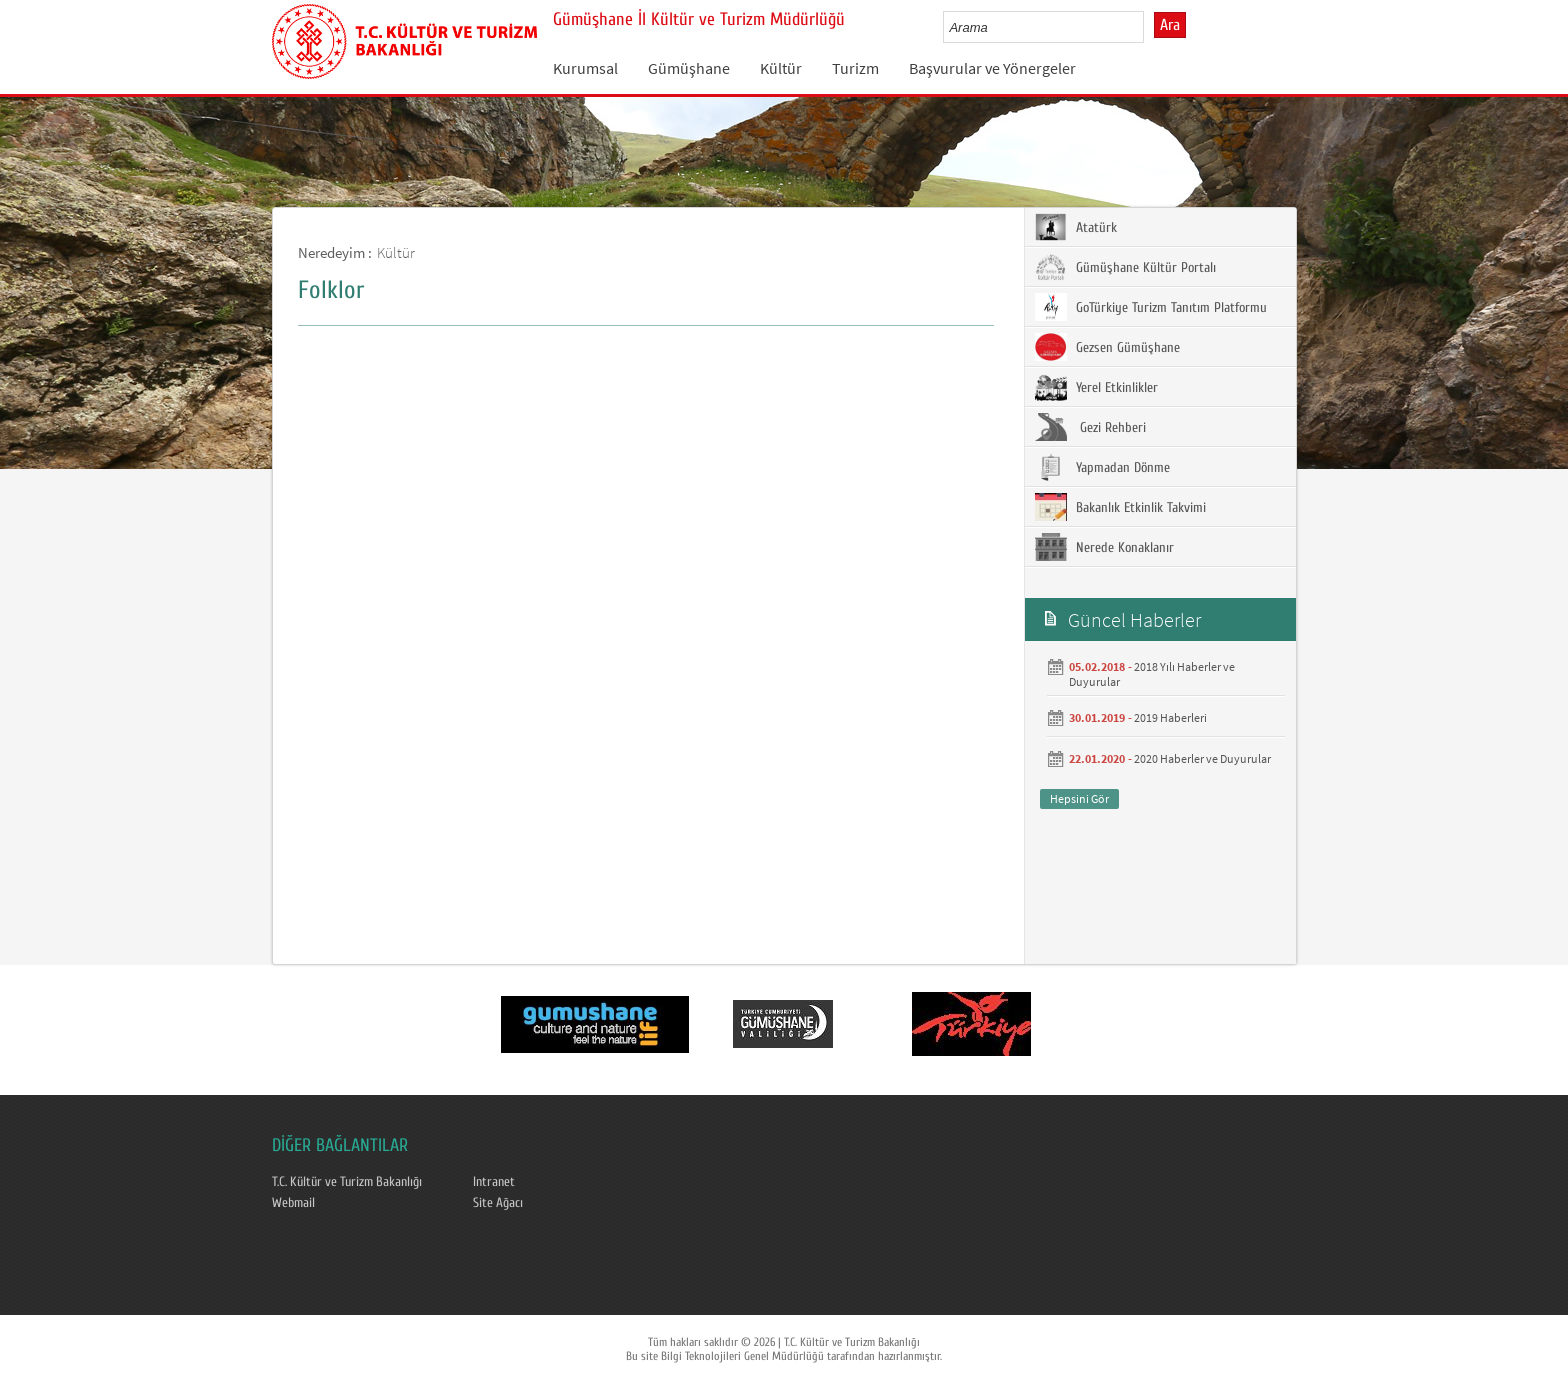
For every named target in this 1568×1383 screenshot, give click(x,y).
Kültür (781, 68)
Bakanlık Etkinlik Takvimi (1120, 507)
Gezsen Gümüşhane (1107, 347)
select (1149, 27)
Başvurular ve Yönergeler (992, 68)
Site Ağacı (498, 1203)
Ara (1170, 25)
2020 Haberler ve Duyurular (1202, 758)
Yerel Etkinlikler (1096, 387)
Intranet (494, 1182)
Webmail (293, 1203)
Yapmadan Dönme (1102, 467)
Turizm (855, 68)
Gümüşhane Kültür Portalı (1125, 267)
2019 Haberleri (1170, 717)
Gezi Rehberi (1090, 427)
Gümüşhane (689, 68)
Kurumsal (585, 68)
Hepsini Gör (1079, 798)
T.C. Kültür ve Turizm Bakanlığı (347, 1182)
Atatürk (1076, 227)
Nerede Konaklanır (1104, 547)
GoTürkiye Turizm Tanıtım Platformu (1151, 307)
